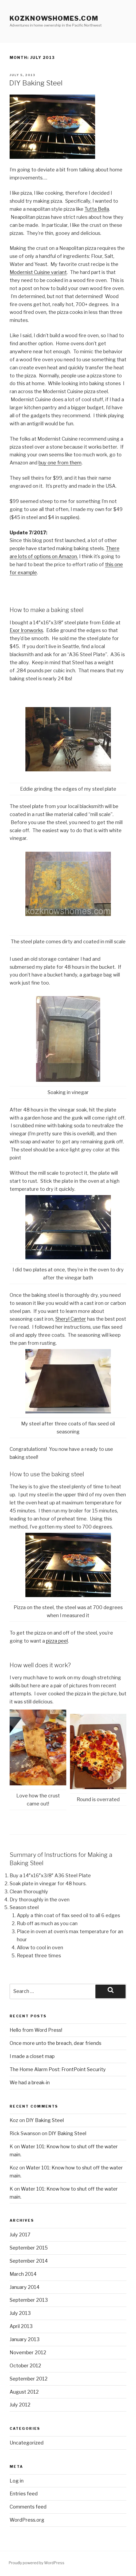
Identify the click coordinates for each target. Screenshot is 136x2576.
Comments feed (28, 2507)
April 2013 (21, 2326)
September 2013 (29, 2300)
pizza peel (57, 1641)
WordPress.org (27, 2520)
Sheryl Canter (70, 1319)
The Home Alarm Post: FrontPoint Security (58, 2069)
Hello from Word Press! (36, 2030)
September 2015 (29, 2248)
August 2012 (24, 2392)
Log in (17, 2481)
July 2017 (20, 2234)
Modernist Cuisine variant (38, 272)
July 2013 (20, 2313)
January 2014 (25, 2287)
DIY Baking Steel (36, 83)
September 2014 (29, 2261)
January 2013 (25, 2339)
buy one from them (59, 462)
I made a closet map (32, 2056)
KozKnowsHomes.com (54, 18)
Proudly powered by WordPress (36, 2562)
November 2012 (28, 2352)
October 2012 (25, 2365)
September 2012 (29, 2379)
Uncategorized (27, 2443)
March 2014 (23, 2274)
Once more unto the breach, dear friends (55, 2043)
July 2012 (20, 2405)
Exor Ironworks (26, 630)
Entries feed (24, 2493)
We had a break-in (30, 2082)
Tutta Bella (96, 209)
